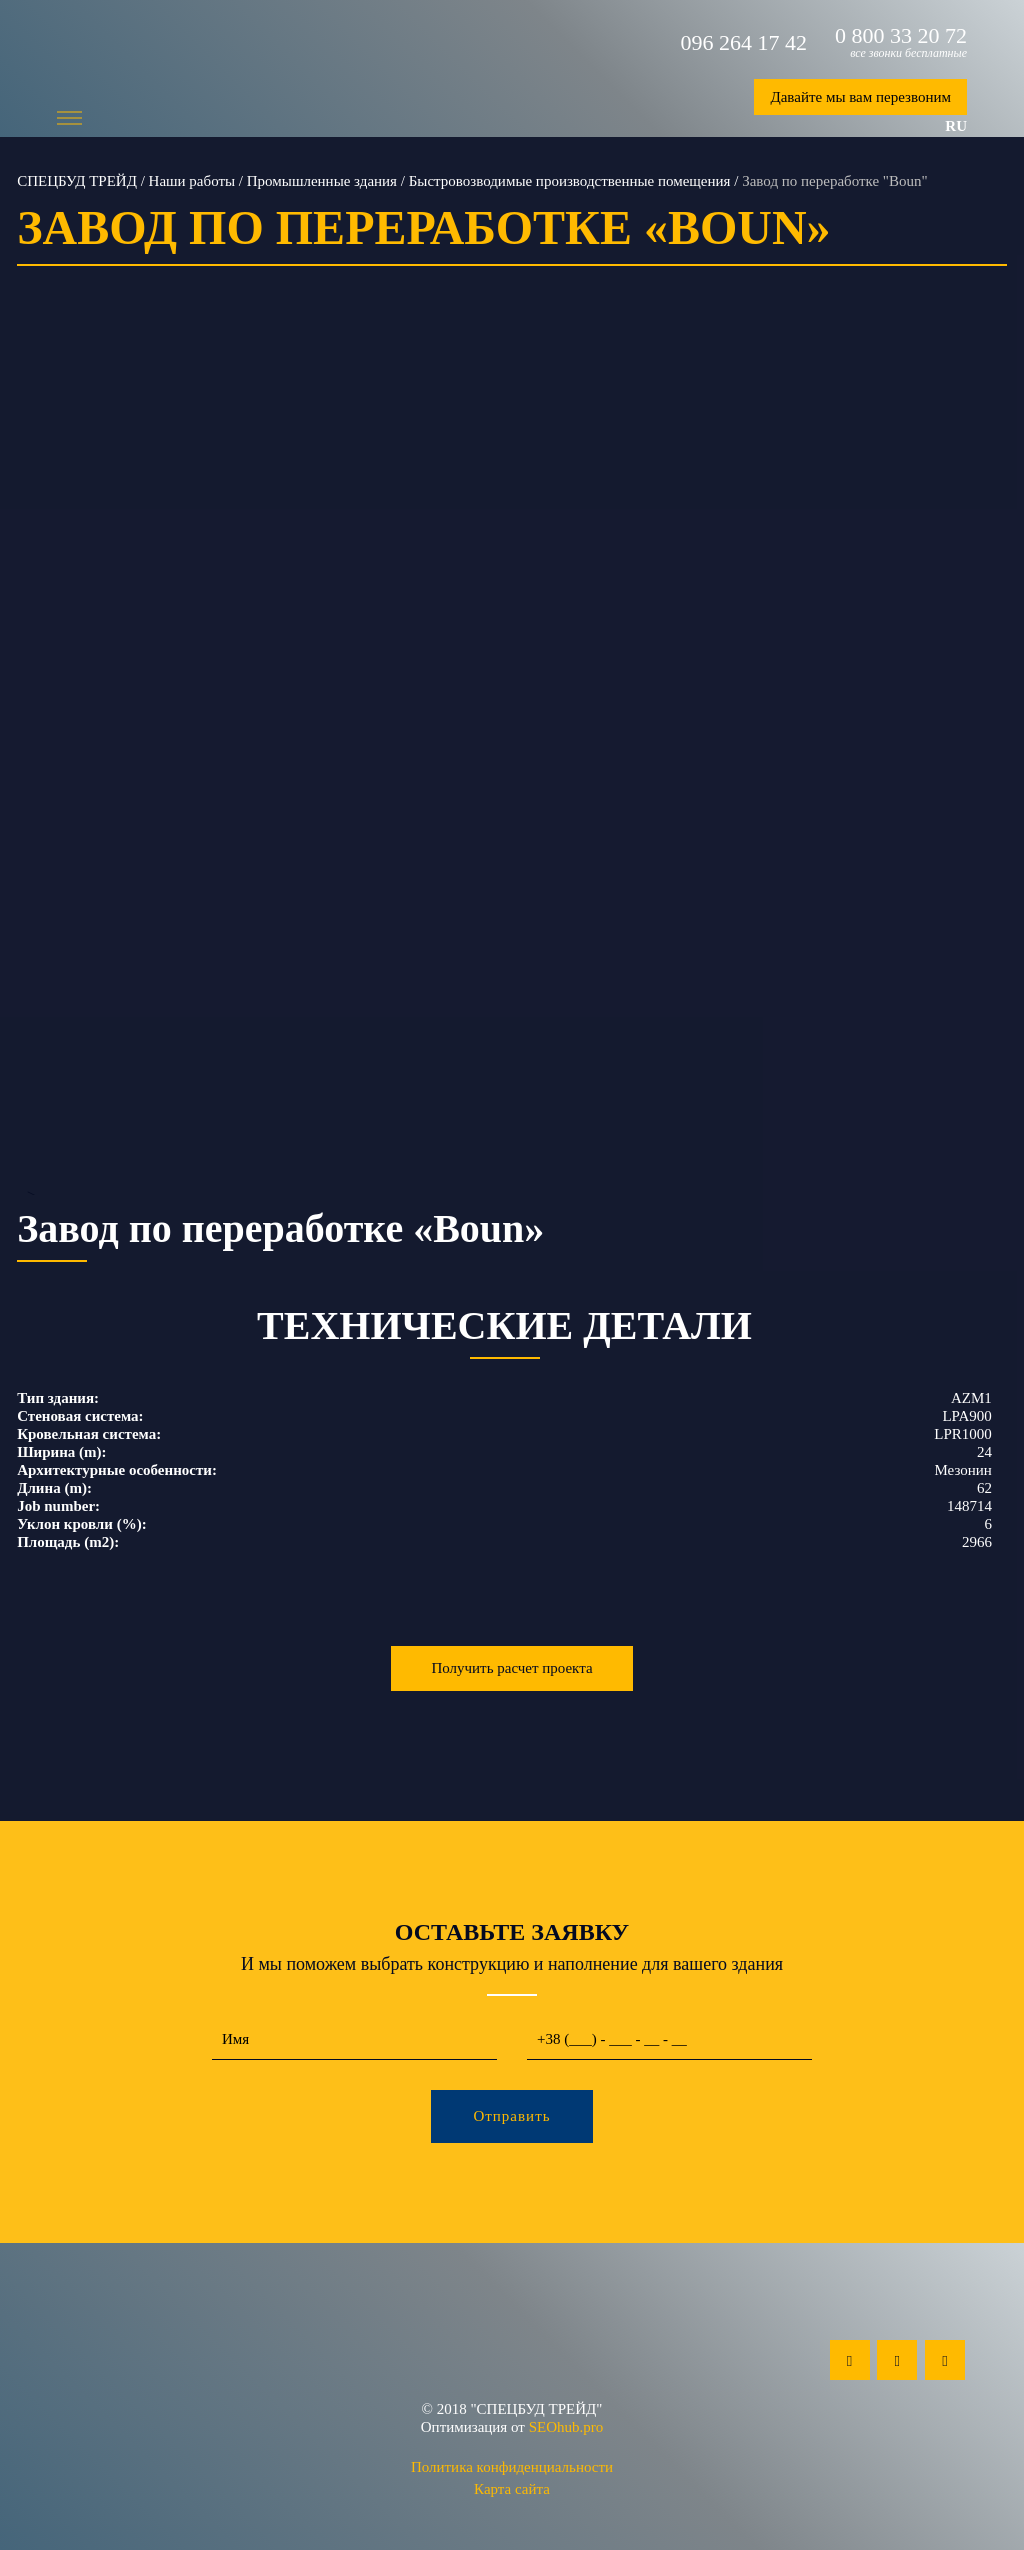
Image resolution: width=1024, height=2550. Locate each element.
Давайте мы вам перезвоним (860, 97)
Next (993, 770)
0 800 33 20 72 (901, 36)
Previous (30, 770)
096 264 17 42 (744, 43)
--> (512, 770)
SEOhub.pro (566, 2427)
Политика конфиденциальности (512, 2467)
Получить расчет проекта (511, 1668)
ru (956, 126)
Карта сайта (512, 2489)
